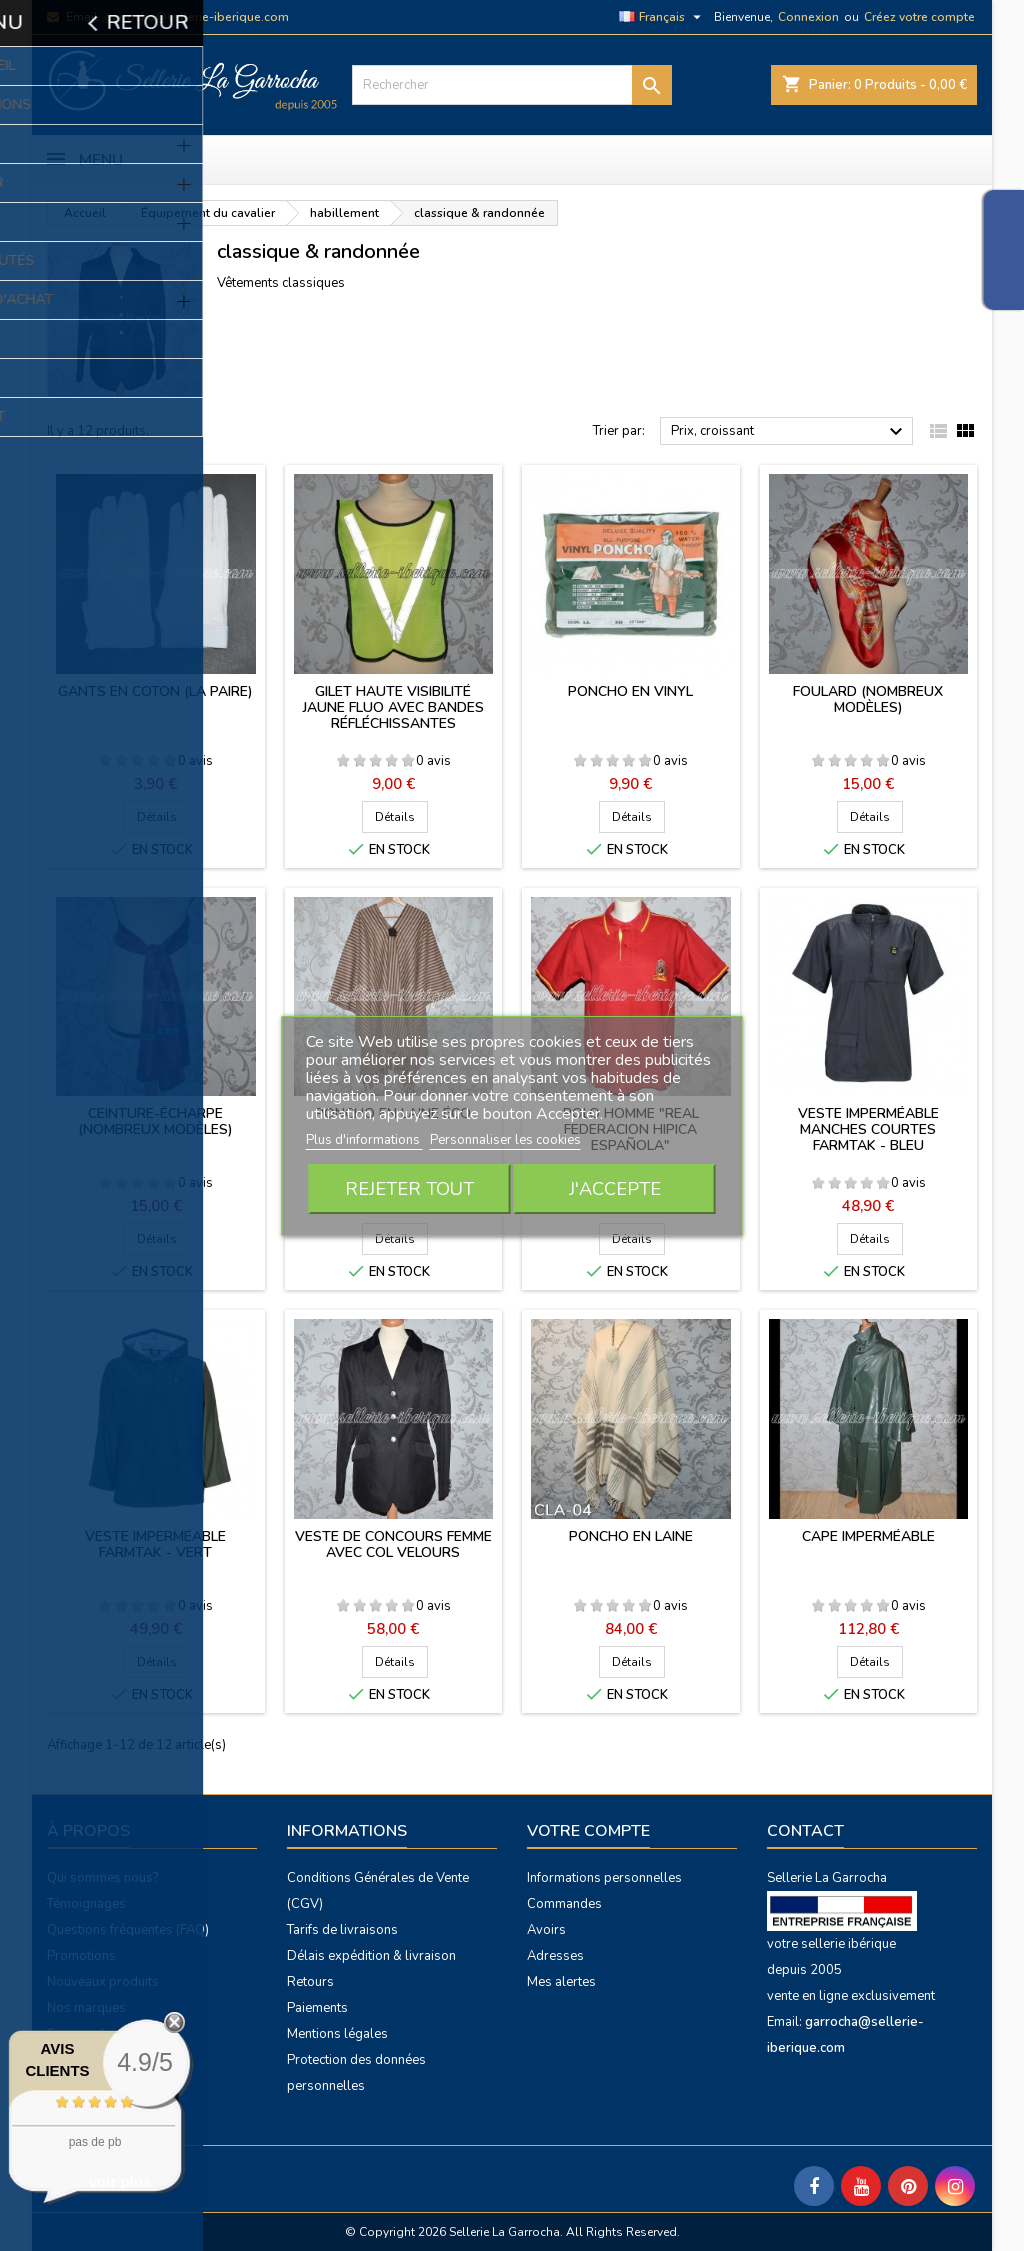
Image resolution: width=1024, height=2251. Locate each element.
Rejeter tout (409, 1189)
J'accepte (615, 1189)
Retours (310, 1982)
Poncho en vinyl (630, 691)
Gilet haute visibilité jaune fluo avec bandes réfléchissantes (393, 707)
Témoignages (86, 1904)
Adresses (555, 1956)
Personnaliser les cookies (505, 1140)
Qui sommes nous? (102, 1878)
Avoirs (546, 1930)
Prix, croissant (789, 432)
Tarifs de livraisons (342, 1930)
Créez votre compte (919, 17)
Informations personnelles (604, 1878)
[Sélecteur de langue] (662, 17)
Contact (805, 1831)
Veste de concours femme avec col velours (393, 1544)
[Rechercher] (512, 85)
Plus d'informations (364, 1140)
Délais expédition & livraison (371, 1956)
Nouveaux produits (103, 1982)
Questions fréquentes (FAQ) (128, 1930)
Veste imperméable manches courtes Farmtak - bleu (868, 1129)
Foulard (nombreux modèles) (868, 699)
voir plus (120, 2181)
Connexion (808, 17)
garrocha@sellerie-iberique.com (196, 17)
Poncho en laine (631, 1536)
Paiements (317, 2008)
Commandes (564, 1904)
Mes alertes (561, 1982)
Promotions (81, 1956)
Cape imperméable (868, 1536)
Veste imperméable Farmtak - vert (155, 1544)
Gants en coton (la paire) (155, 691)
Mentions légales (337, 2034)
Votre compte (588, 1831)
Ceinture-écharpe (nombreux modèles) (155, 1121)
